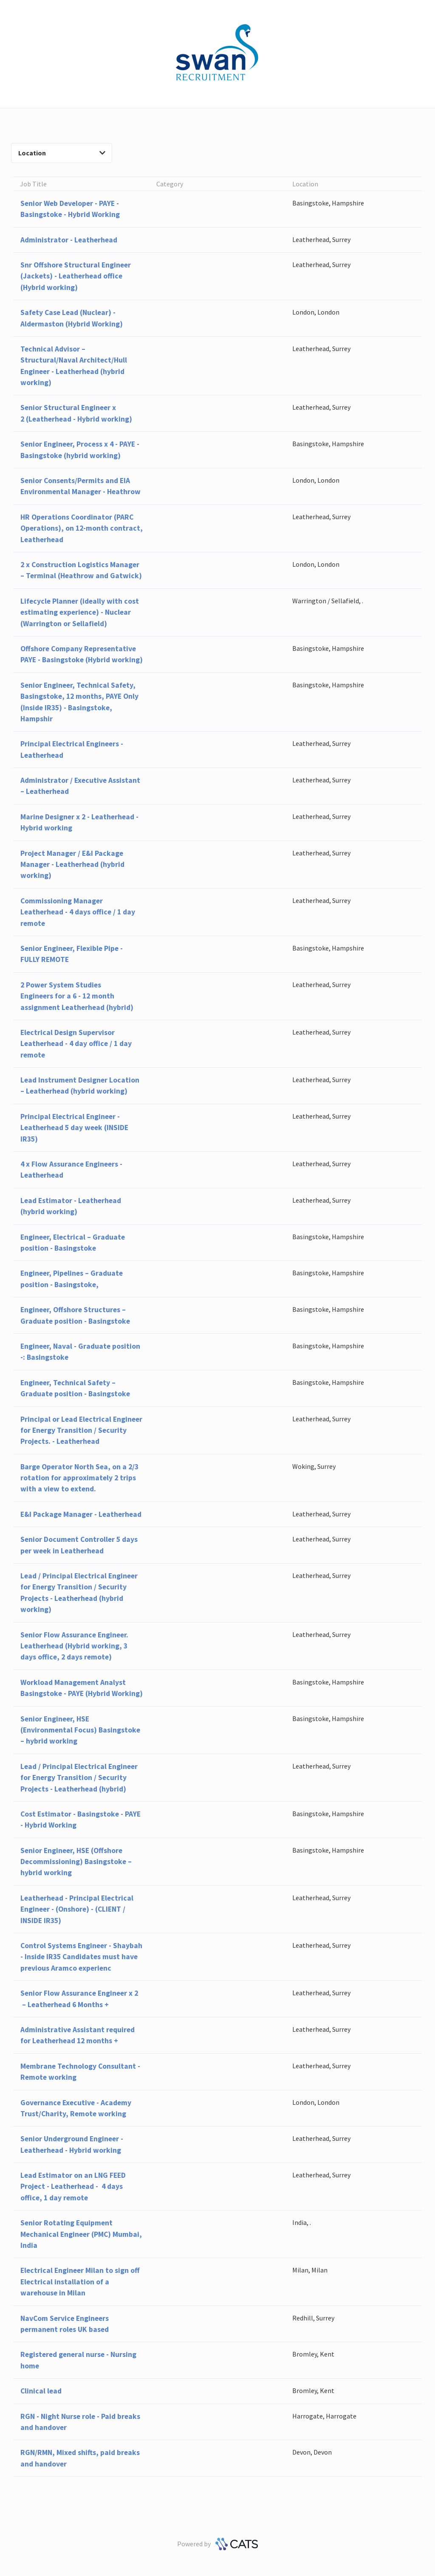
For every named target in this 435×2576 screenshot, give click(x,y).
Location (61, 153)
